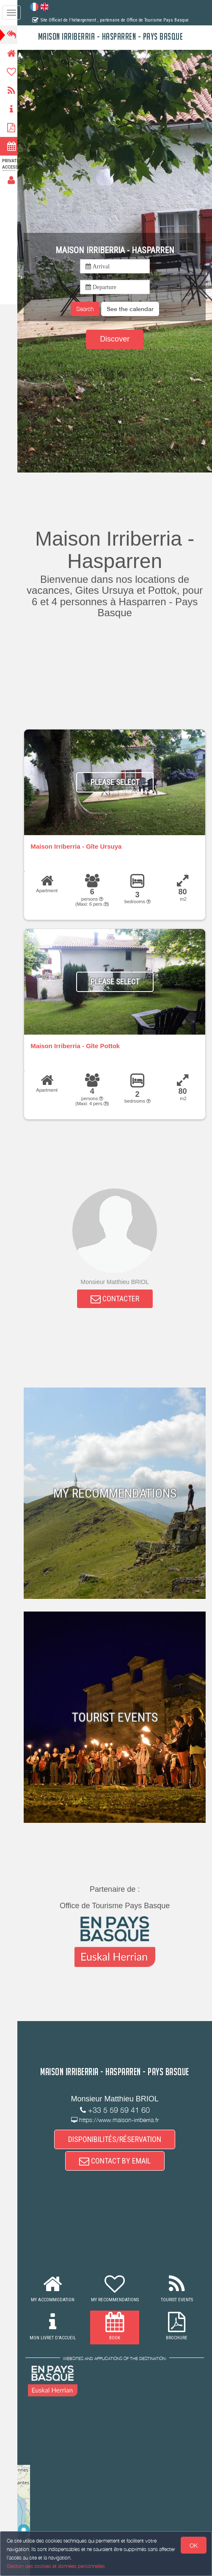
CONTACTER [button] (117, 1298)
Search (87, 308)
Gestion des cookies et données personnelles (56, 2566)
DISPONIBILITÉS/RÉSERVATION (117, 2139)
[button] (133, 309)
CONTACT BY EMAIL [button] (117, 2161)
